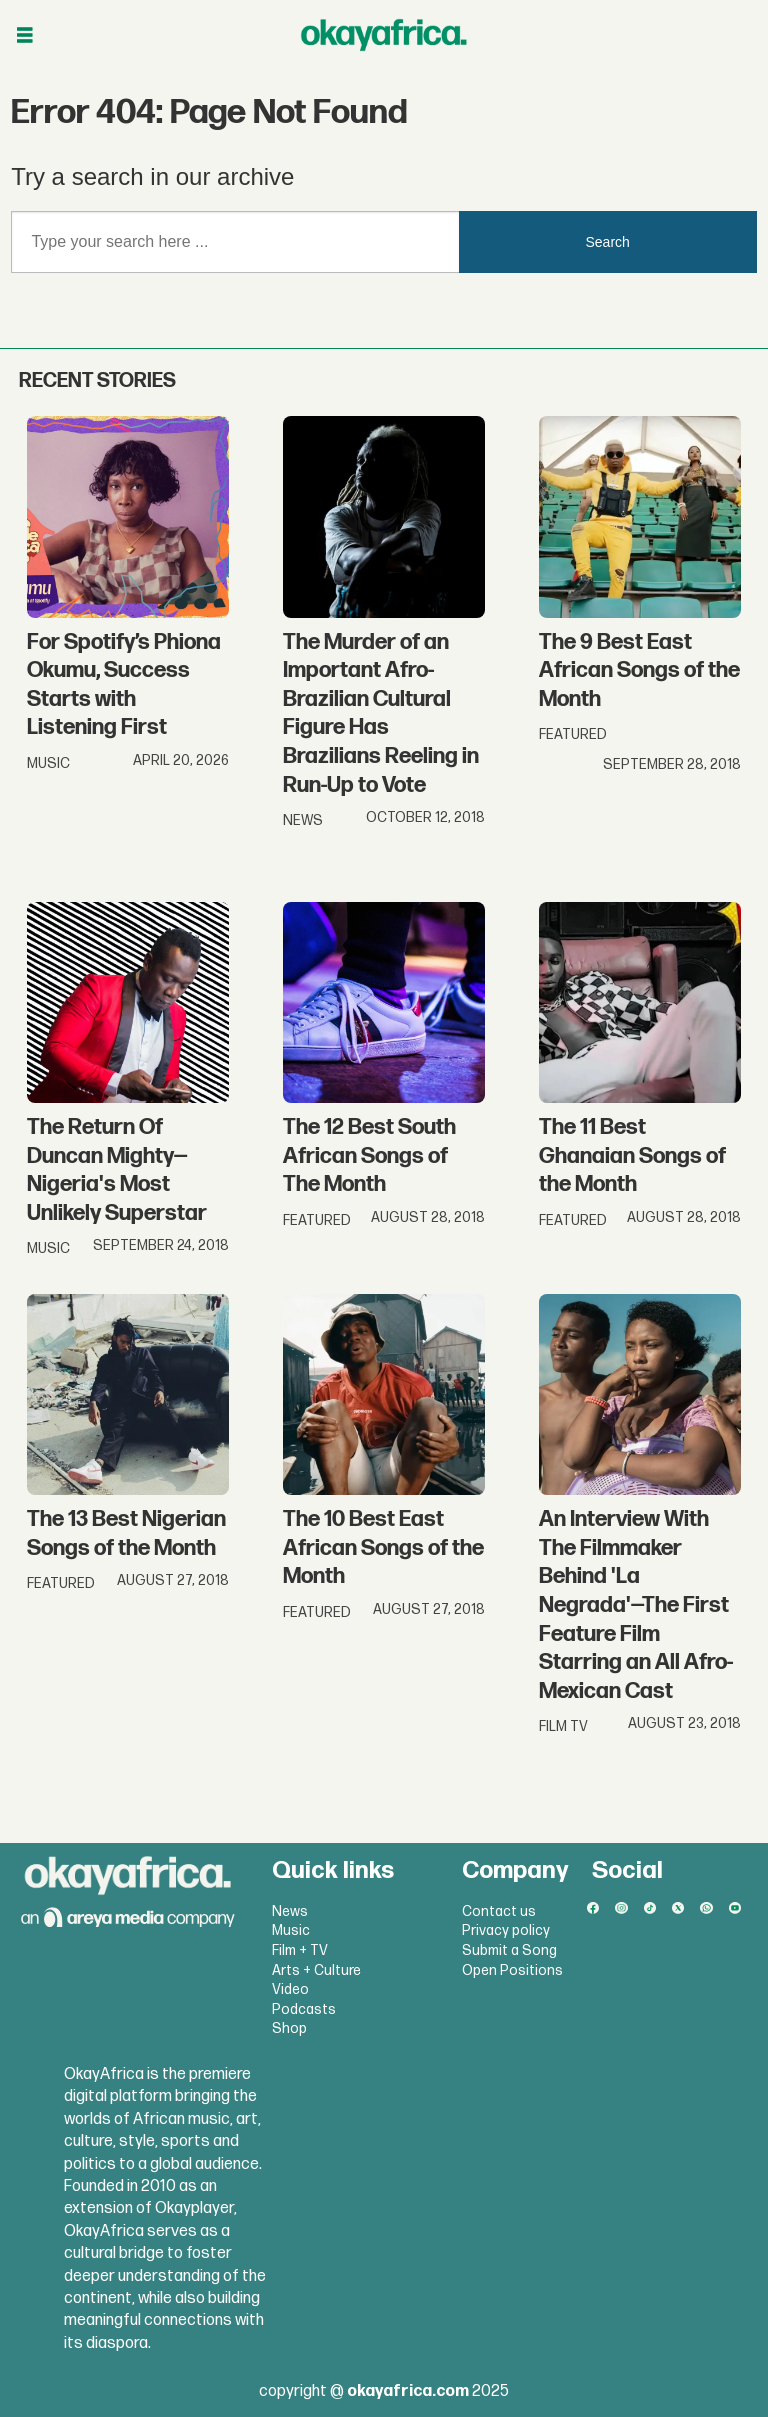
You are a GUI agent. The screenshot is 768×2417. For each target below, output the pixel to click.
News (290, 1911)
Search (608, 242)
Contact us (499, 1911)
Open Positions (512, 1970)
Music (291, 1930)
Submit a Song (509, 1950)
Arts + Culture (316, 1970)
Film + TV (300, 1950)
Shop (289, 2028)
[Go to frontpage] (384, 35)
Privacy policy (506, 1930)
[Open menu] (25, 35)
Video (290, 1989)
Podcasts (304, 2009)
